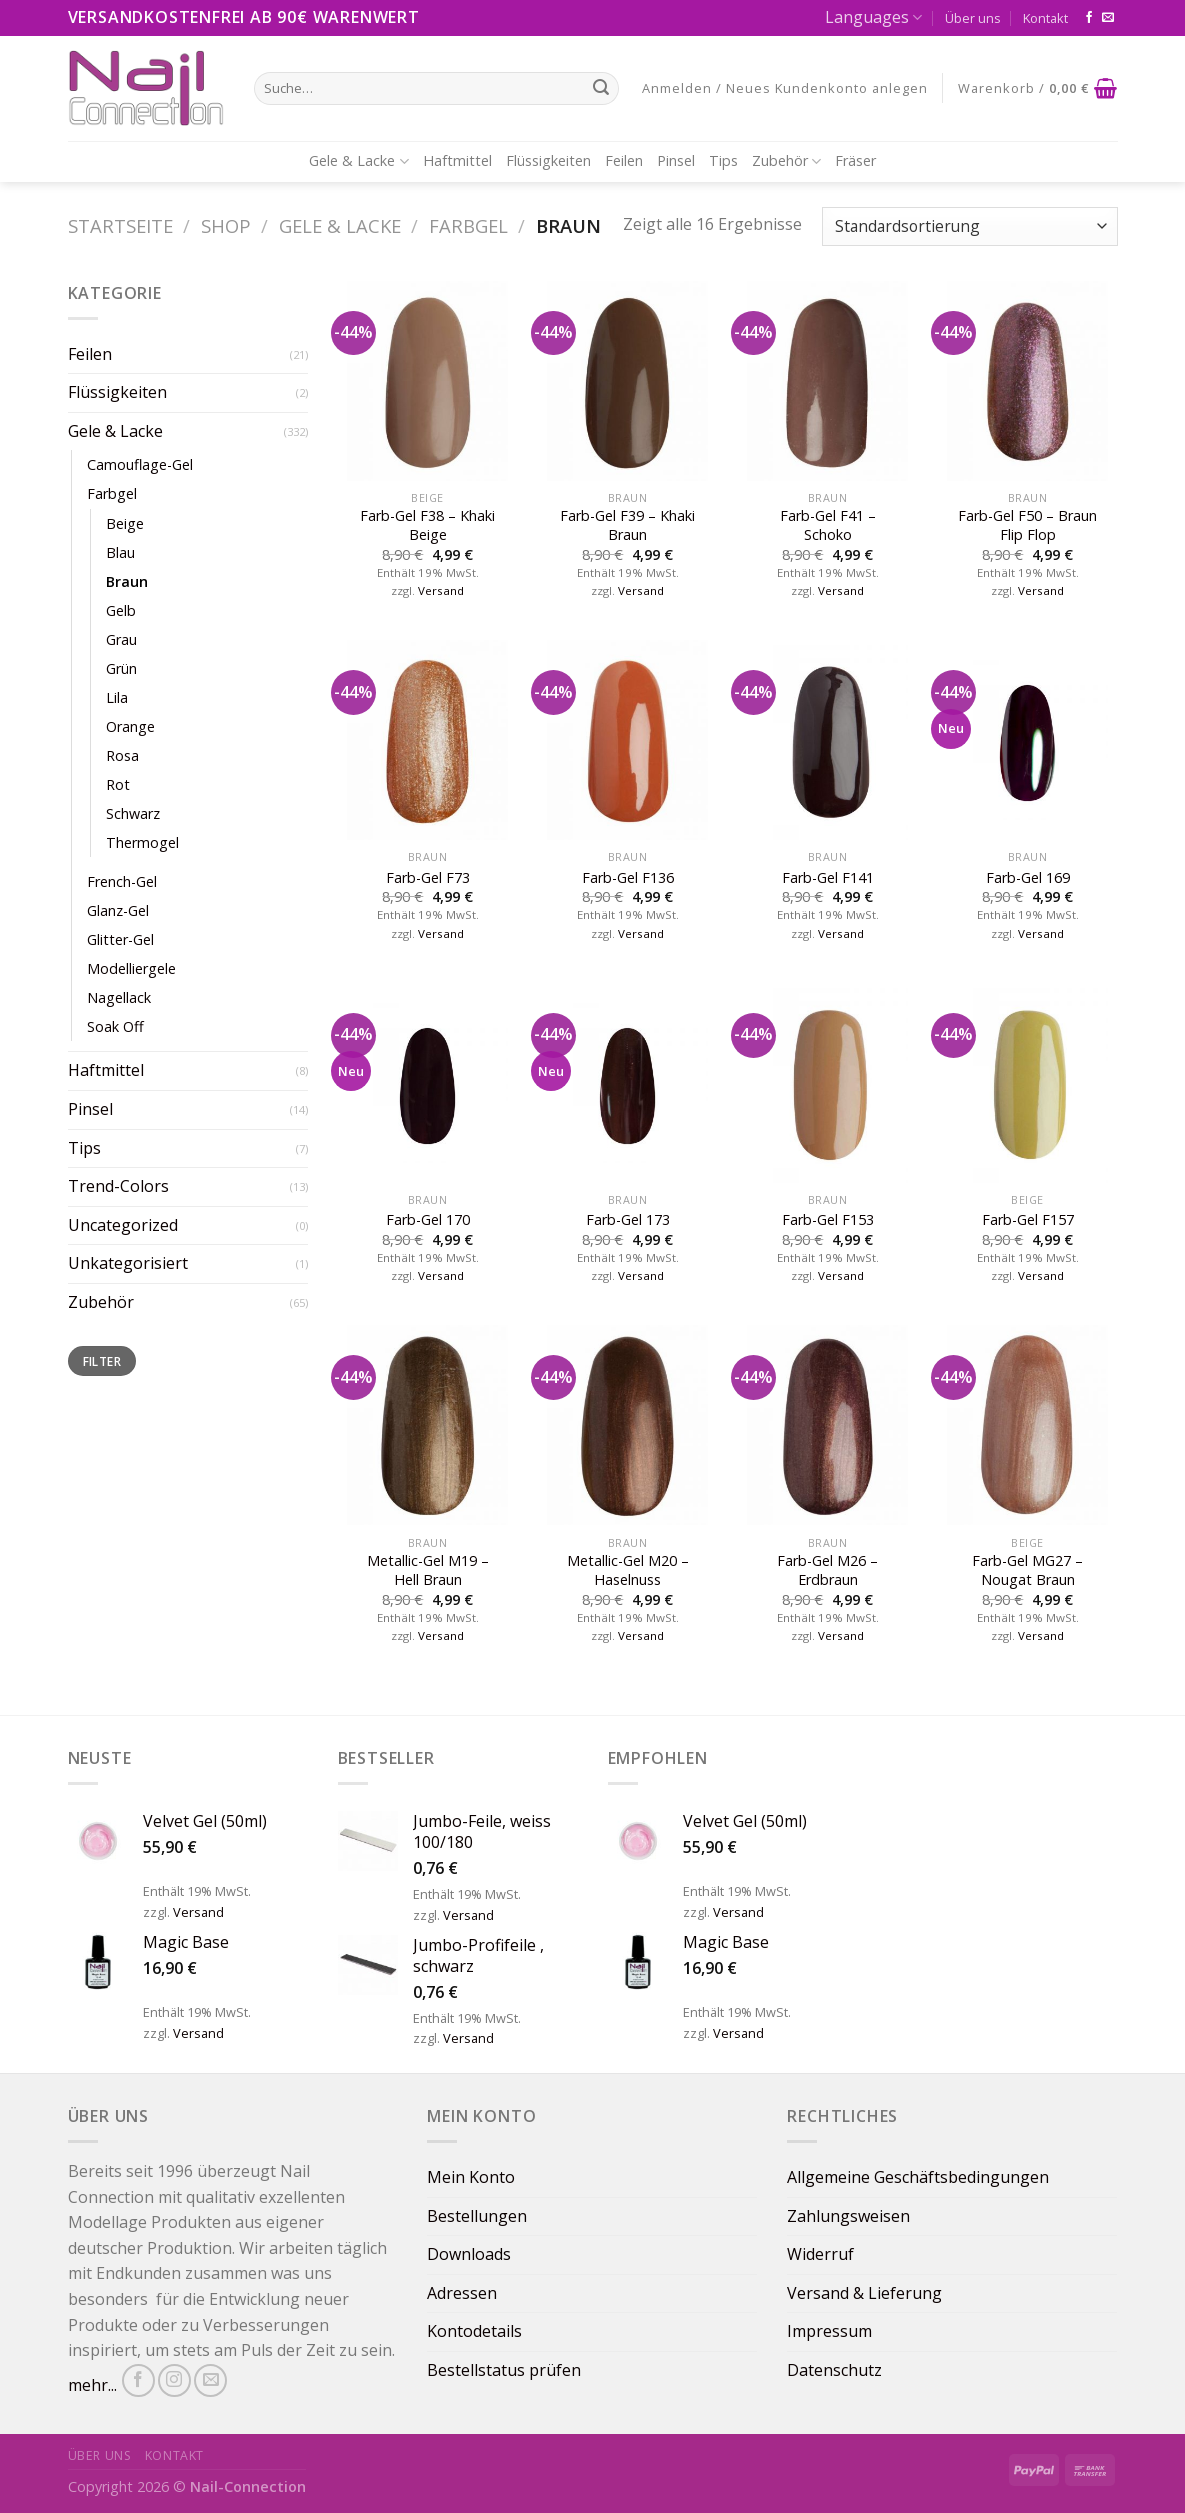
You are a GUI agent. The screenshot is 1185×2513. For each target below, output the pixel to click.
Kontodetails (474, 2331)
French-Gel (122, 881)
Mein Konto (471, 2177)
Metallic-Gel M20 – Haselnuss (628, 1570)
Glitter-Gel (120, 939)
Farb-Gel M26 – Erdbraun (827, 1570)
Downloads (469, 2254)
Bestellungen (477, 2216)
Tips (723, 160)
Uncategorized (123, 1225)
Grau (121, 639)
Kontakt (1045, 18)
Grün (121, 668)
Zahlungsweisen (848, 2216)
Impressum (829, 2331)
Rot (118, 784)
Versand (441, 591)
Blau (120, 552)
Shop (226, 225)
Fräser (855, 160)
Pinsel (676, 160)
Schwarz (133, 813)
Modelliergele (131, 968)
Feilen (624, 160)
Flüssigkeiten (548, 160)
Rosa (122, 755)
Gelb (121, 610)
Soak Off (115, 1026)
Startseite (120, 225)
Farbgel (468, 225)
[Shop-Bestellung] (969, 226)
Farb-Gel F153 (828, 1220)
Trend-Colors (118, 1186)
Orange (130, 726)
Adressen (462, 2293)
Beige (125, 523)
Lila (117, 697)
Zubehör (786, 161)
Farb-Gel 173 (628, 1220)
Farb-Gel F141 (828, 878)
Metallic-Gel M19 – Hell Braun (428, 1570)
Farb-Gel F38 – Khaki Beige (427, 525)
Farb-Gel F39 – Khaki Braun (627, 525)
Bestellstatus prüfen (504, 2370)
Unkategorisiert (128, 1263)
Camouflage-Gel (140, 464)
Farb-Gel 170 (428, 1220)
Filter (102, 1361)
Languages (873, 17)
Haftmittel (457, 160)
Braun (127, 581)
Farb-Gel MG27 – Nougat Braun (1027, 1570)
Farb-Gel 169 (1028, 878)
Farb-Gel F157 (1028, 1220)
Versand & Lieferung (864, 2293)
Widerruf (820, 2254)
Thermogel (142, 842)
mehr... (92, 2385)
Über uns (973, 18)
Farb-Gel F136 (628, 878)
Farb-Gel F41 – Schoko (828, 525)
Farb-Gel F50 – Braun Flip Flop (1027, 525)
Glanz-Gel (118, 910)
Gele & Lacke (358, 161)
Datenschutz (834, 2370)
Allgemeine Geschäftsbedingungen (918, 2177)
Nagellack (119, 997)
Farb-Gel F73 (428, 878)
